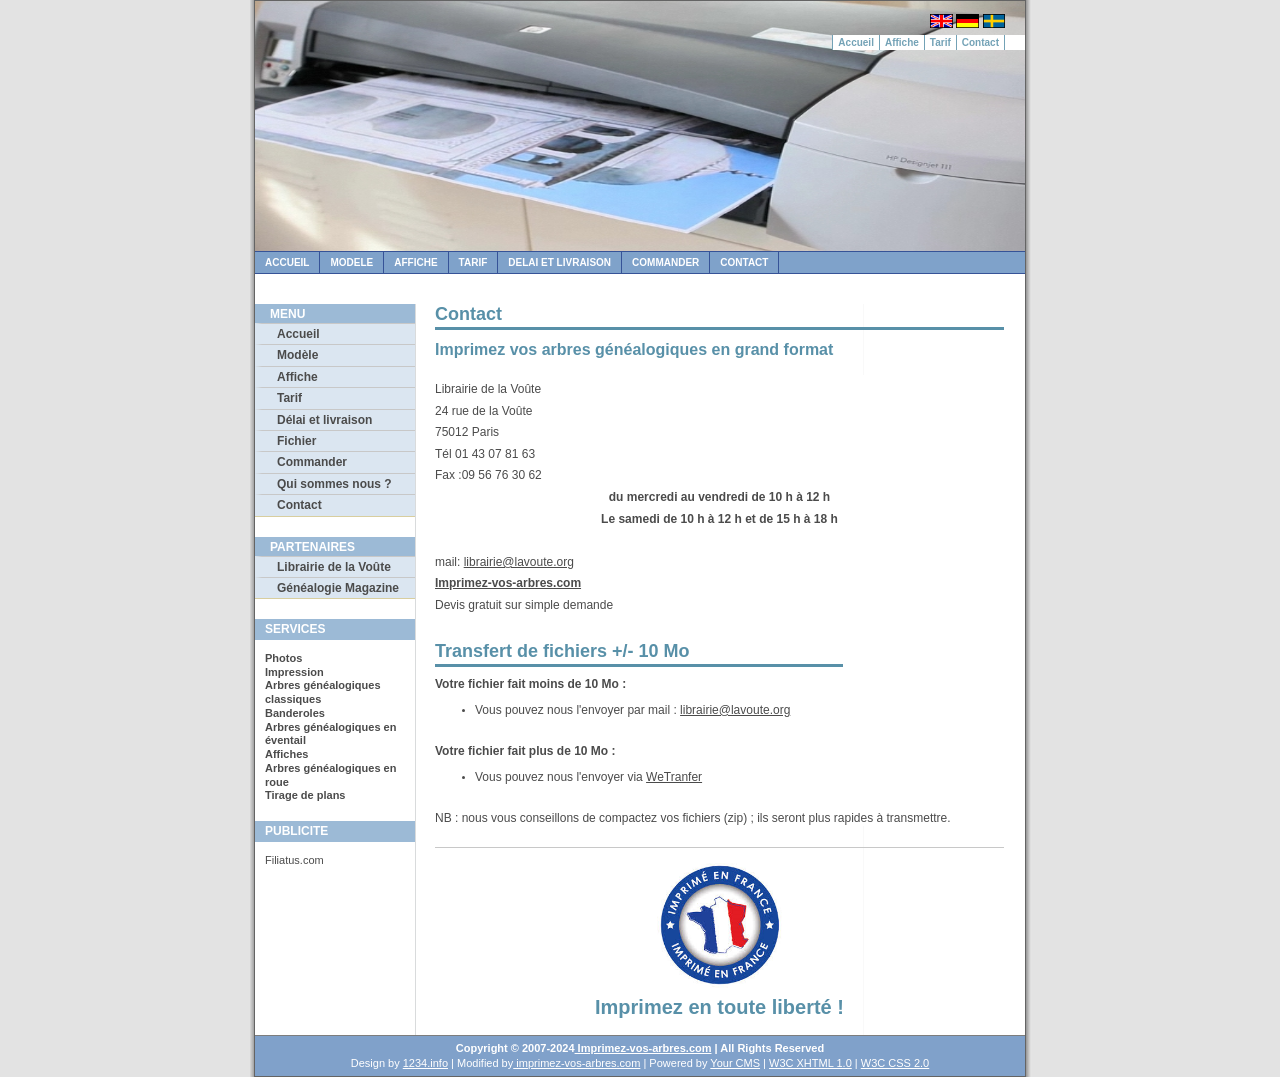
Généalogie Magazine (338, 588)
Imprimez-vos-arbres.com (508, 583)
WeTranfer (674, 777)
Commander (665, 262)
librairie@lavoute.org (519, 562)
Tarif (940, 42)
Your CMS (735, 1063)
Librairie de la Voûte (334, 567)
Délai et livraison (324, 420)
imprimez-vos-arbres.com (576, 1063)
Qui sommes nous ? (334, 484)
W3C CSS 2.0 (895, 1063)
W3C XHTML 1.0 (810, 1063)
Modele (351, 262)
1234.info (425, 1063)
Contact (980, 42)
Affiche (902, 42)
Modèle (297, 355)
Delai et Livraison (559, 262)
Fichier (296, 441)
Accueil (856, 42)
